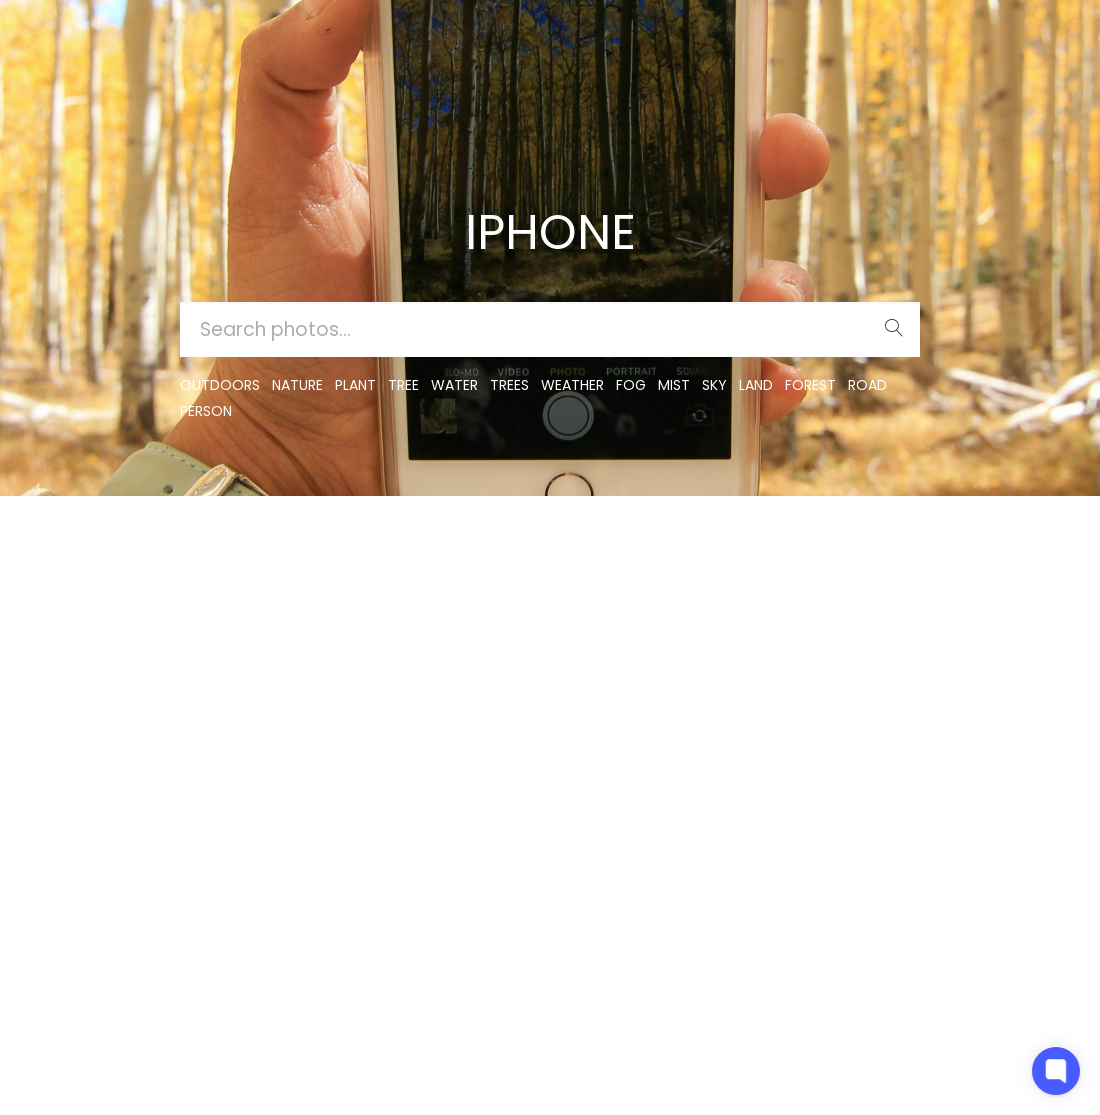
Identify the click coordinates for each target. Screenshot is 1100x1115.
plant (355, 385)
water (454, 385)
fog (631, 385)
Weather (572, 385)
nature (297, 385)
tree (403, 385)
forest (810, 385)
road (867, 385)
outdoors (220, 385)
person (206, 411)
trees (509, 385)
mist (674, 385)
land (756, 385)
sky (714, 385)
